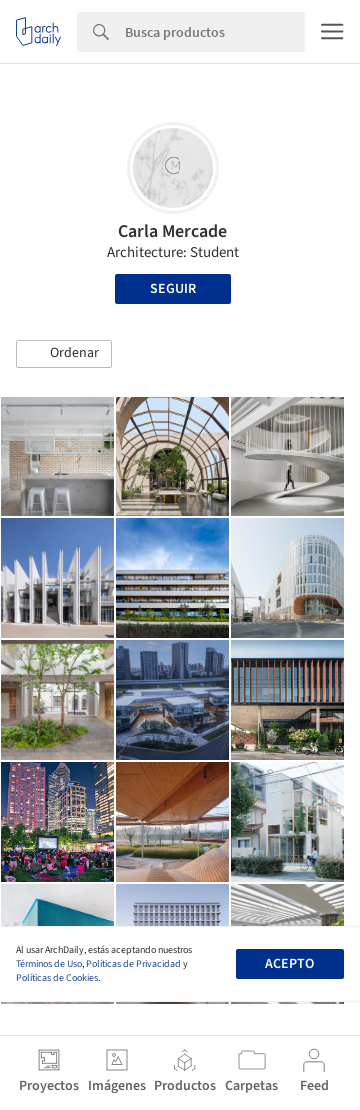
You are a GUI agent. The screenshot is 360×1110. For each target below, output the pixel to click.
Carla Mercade (172, 231)
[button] (64, 354)
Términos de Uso (49, 964)
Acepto (289, 964)
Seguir (173, 289)
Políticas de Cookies (57, 978)
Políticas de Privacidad (133, 964)
